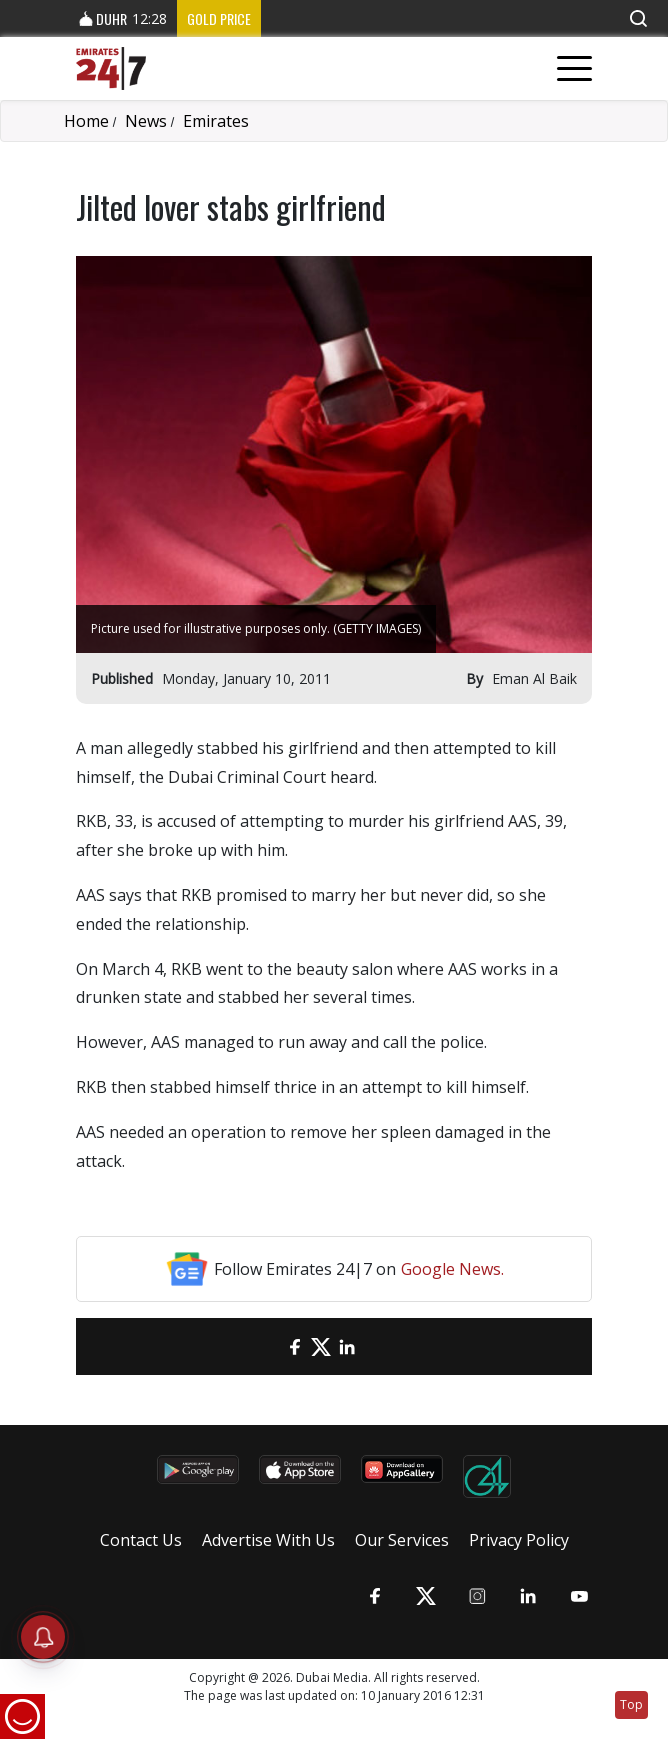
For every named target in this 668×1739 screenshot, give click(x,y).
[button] (638, 18)
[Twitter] (321, 1346)
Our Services (402, 1540)
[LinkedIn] (347, 1346)
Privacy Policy (519, 1540)
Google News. (452, 1269)
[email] (269, 1346)
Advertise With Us (268, 1540)
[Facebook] (295, 1346)
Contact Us (141, 1540)
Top (631, 1704)
